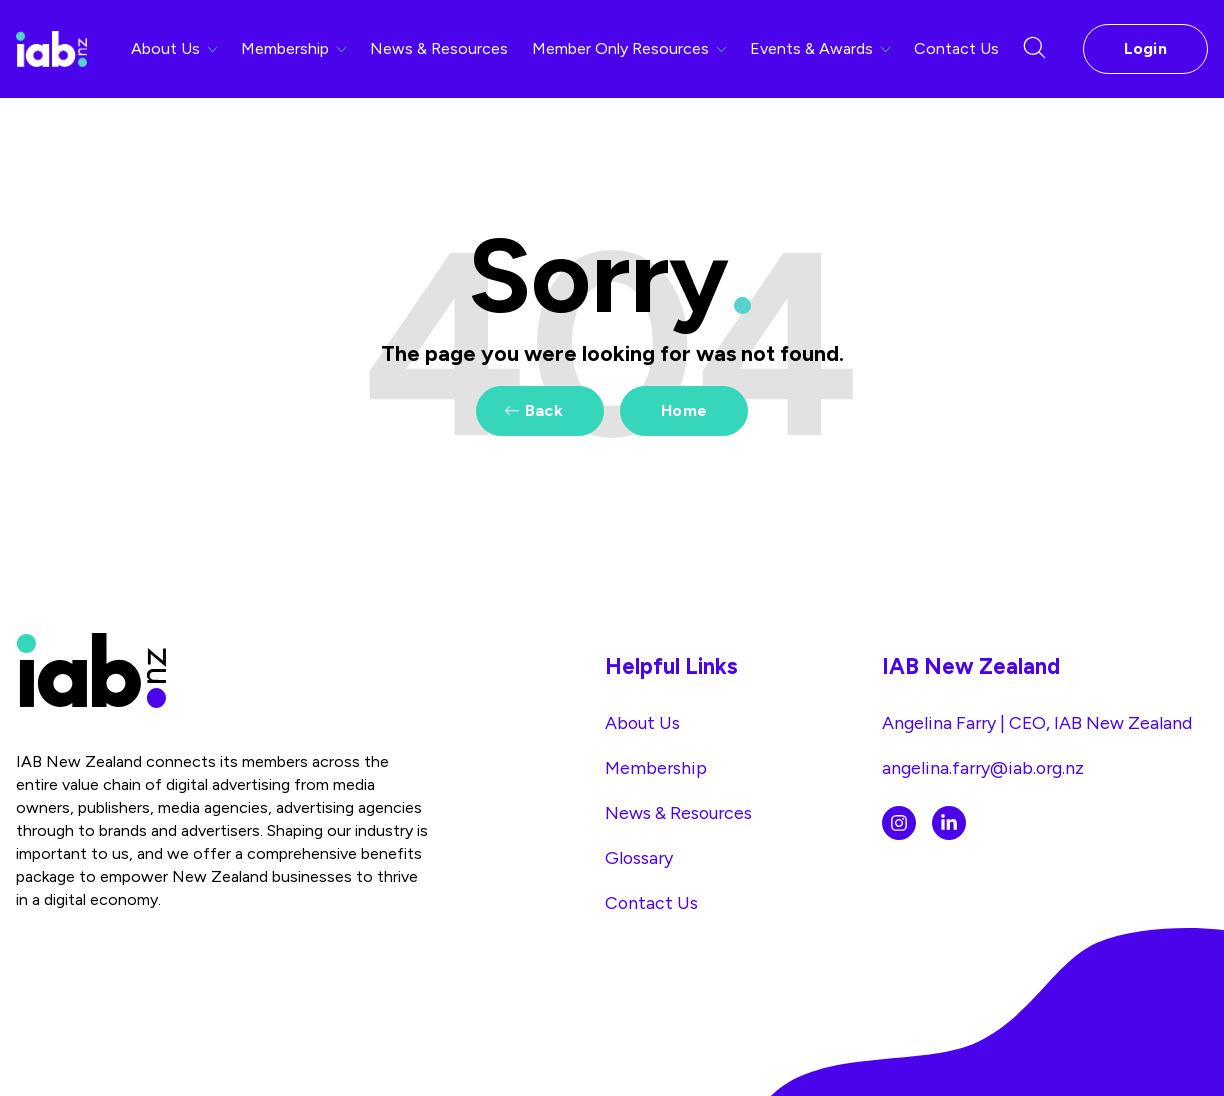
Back (544, 410)
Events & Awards (820, 48)
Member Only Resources (629, 48)
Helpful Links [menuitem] (671, 666)
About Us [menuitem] (642, 722)
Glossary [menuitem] (639, 857)
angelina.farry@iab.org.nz (983, 767)
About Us (174, 48)
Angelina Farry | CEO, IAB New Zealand (1037, 722)
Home (684, 410)
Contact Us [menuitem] (651, 902)
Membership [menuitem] (656, 767)
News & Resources (439, 48)
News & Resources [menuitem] (678, 812)
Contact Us (956, 48)
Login (1146, 48)
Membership (293, 48)
